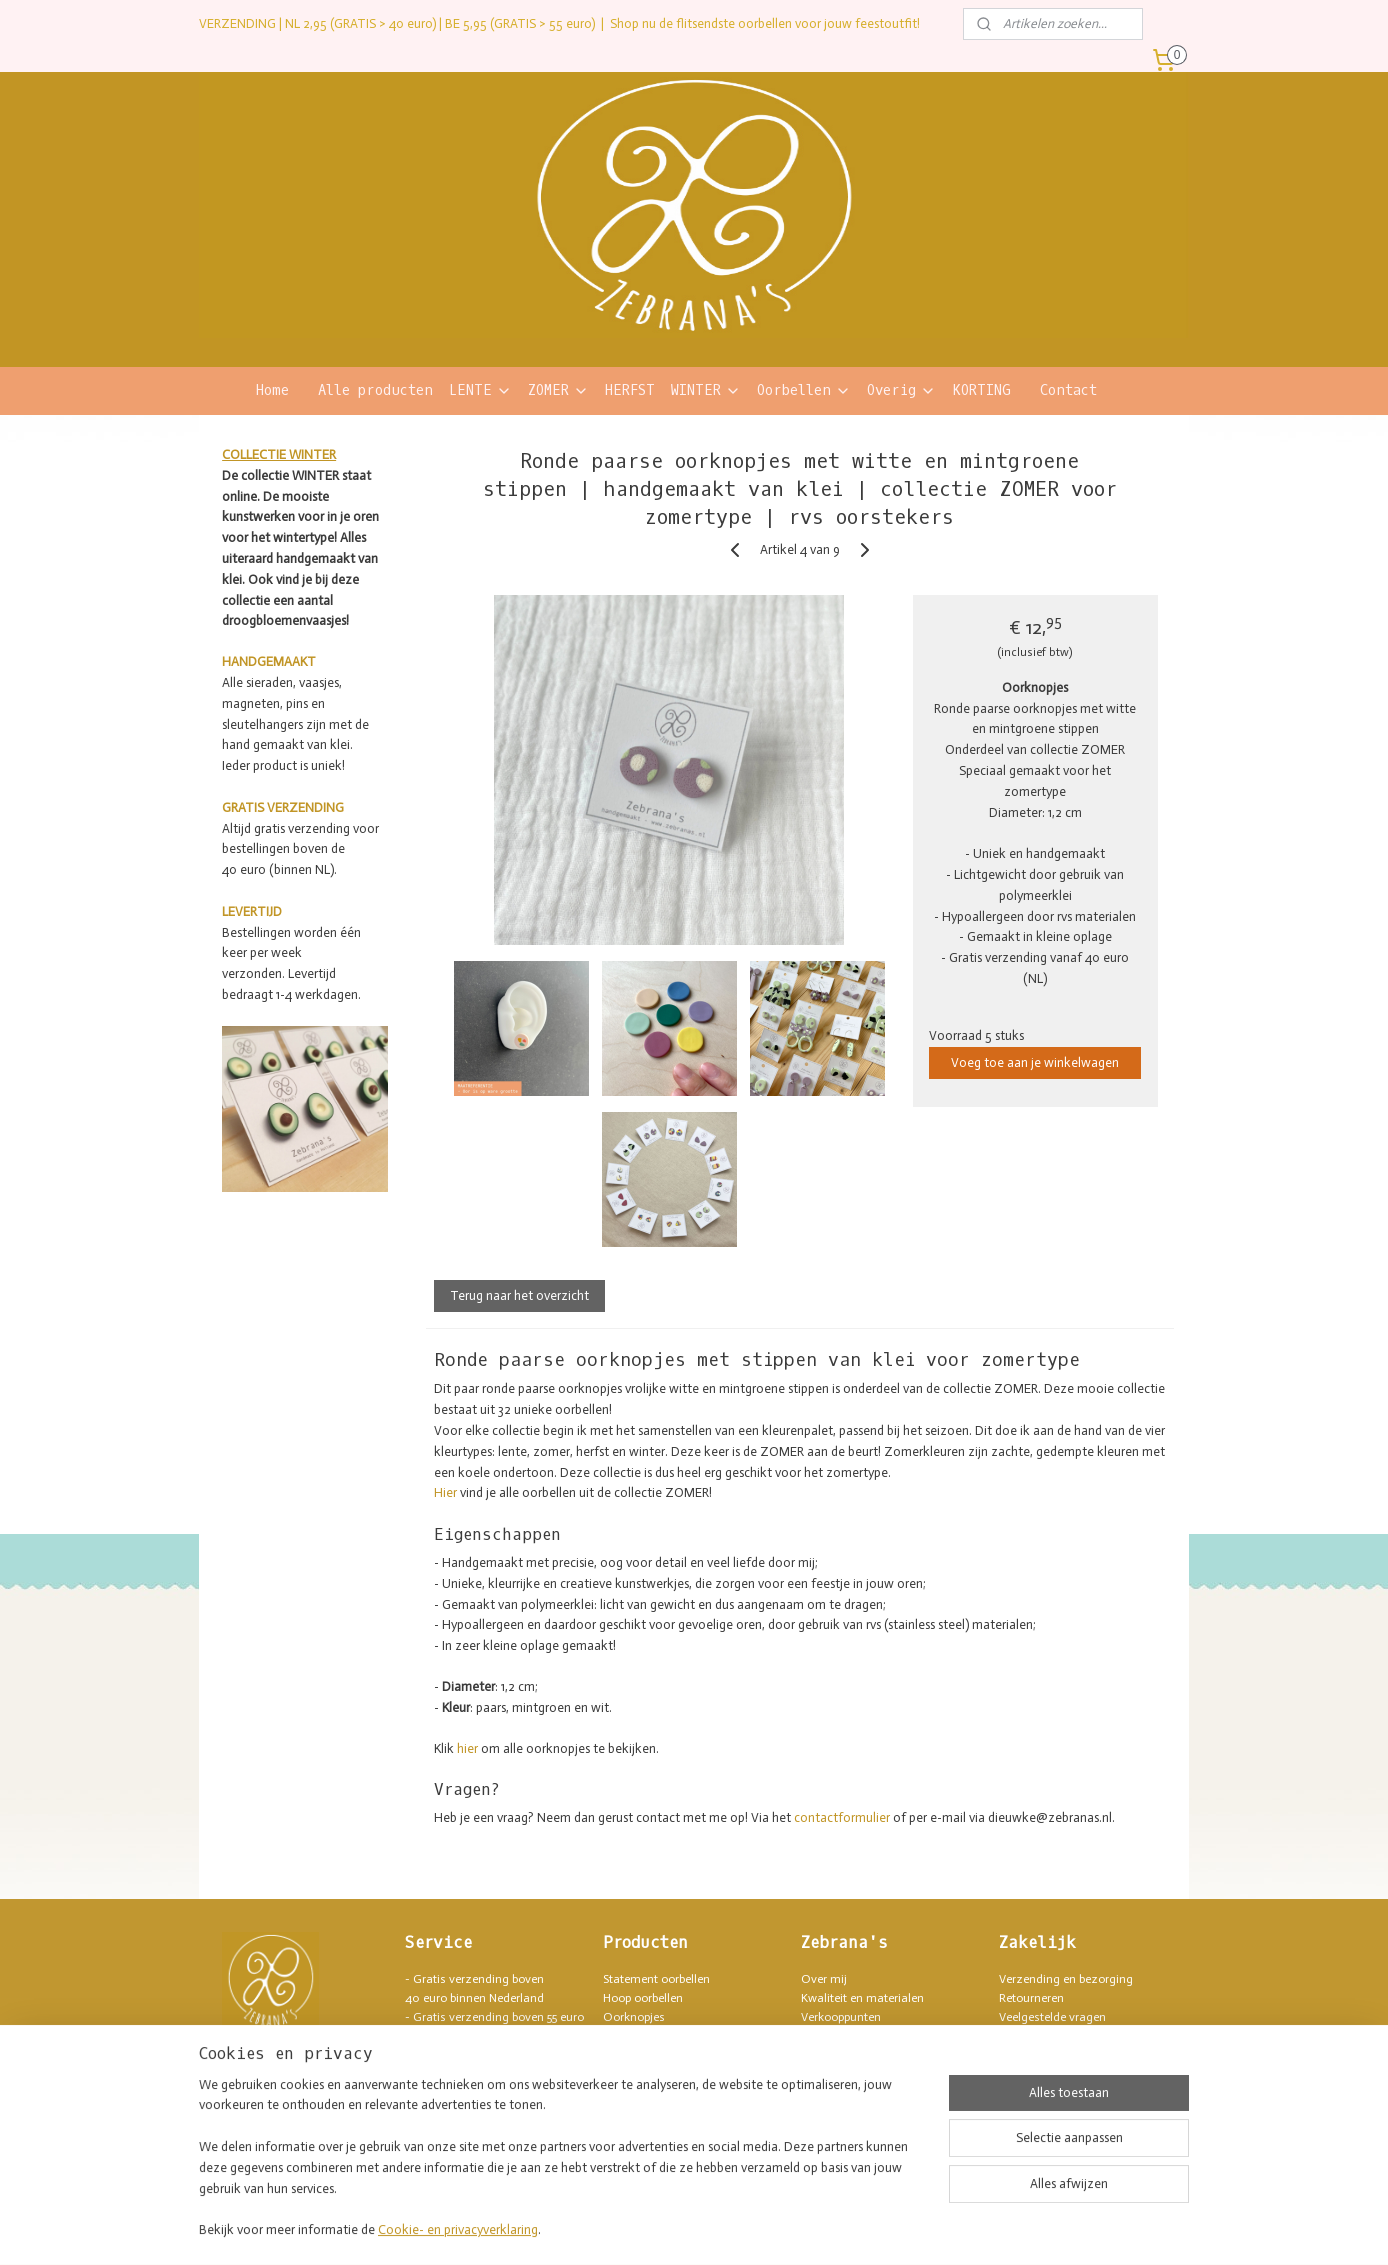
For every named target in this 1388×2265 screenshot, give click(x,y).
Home (272, 390)
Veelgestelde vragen (1052, 2017)
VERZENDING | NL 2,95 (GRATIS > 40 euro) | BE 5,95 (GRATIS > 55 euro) (397, 23)
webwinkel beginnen (722, 2228)
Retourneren (1031, 1998)
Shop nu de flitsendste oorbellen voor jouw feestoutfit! (765, 23)
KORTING (981, 390)
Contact (1068, 390)
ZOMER (558, 390)
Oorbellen (804, 390)
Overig (901, 390)
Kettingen (628, 2056)
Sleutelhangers (642, 2113)
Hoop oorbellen (643, 1998)
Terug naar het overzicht (519, 1295)
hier (467, 1748)
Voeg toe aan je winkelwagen (1035, 1062)
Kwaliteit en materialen (862, 1998)
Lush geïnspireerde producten (879, 2036)
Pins (614, 2075)
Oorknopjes (634, 2017)
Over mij (824, 1979)
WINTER (706, 390)
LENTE (480, 390)
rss (655, 2228)
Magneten (630, 2094)
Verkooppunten (841, 2017)
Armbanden (634, 2036)
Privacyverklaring (1044, 2056)
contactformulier (842, 1817)
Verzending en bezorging (1066, 1979)
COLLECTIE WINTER (279, 454)
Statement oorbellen (656, 1979)
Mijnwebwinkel (880, 2228)
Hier (445, 1492)
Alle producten (375, 390)
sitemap (621, 2228)
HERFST (630, 390)
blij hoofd (461, 2075)
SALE (616, 2132)
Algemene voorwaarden (1062, 2036)
